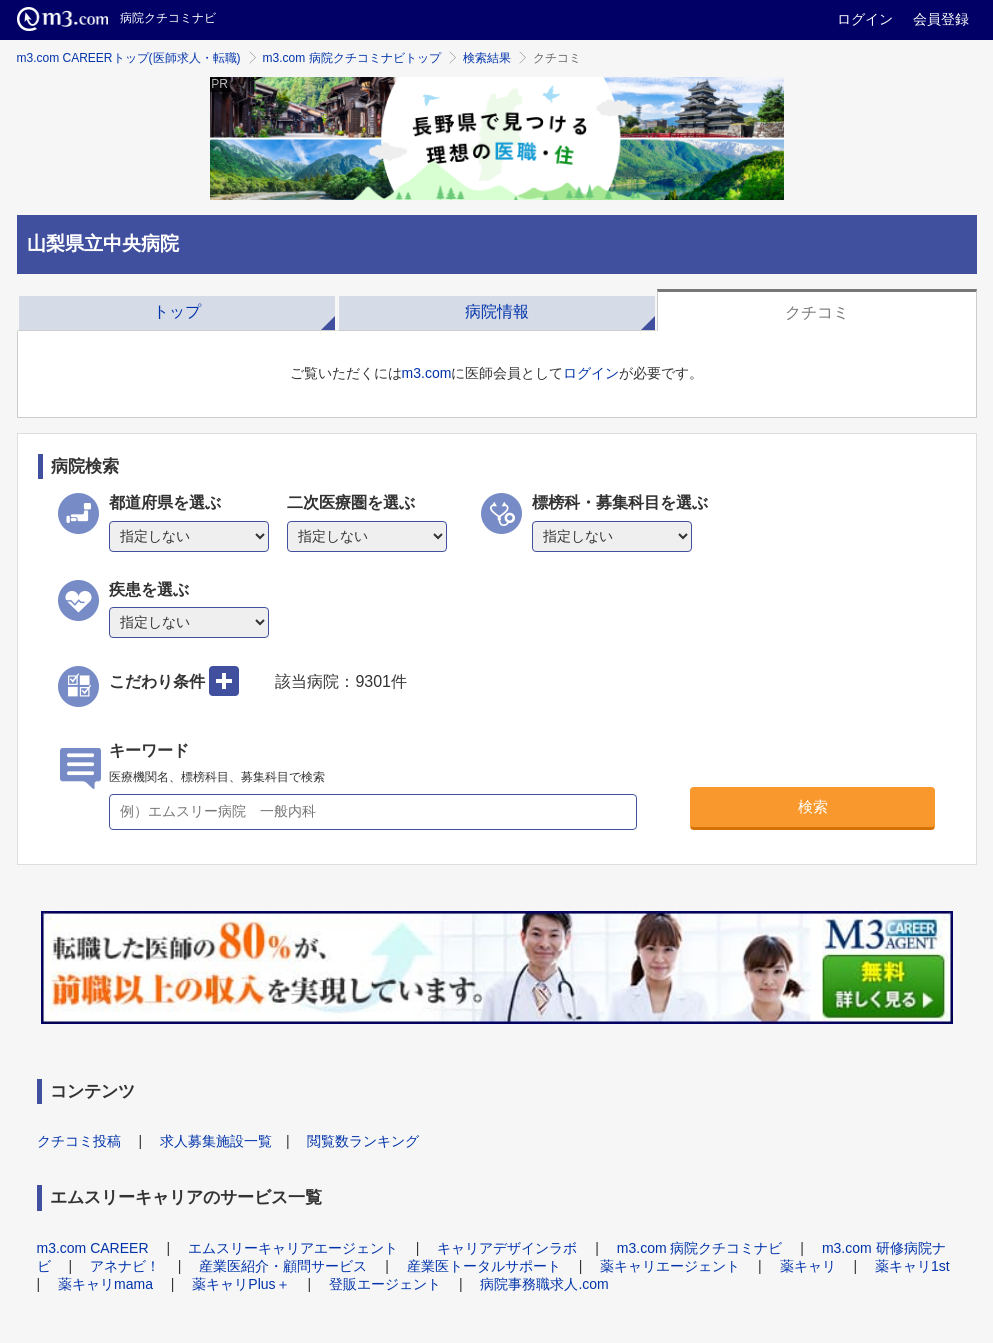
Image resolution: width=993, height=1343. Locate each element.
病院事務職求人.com (544, 1284)
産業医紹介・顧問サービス (283, 1266)
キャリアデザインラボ (507, 1248)
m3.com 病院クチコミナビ (700, 1248)
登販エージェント (385, 1284)
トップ (177, 311)
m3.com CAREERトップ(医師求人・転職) (129, 58)
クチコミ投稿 (79, 1141)
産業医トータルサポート (484, 1266)
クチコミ (817, 312)
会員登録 (941, 19)
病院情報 (497, 311)
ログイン (865, 19)
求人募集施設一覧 (216, 1141)
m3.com (427, 373)
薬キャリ (808, 1266)
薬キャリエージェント (670, 1266)
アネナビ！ (125, 1266)
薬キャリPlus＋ (240, 1284)
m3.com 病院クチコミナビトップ (352, 58)
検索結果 (487, 58)
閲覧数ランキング (363, 1141)
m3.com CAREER (93, 1248)
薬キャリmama (105, 1284)
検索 (813, 806)
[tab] (177, 310)
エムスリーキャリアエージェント (293, 1248)
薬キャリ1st (912, 1266)
